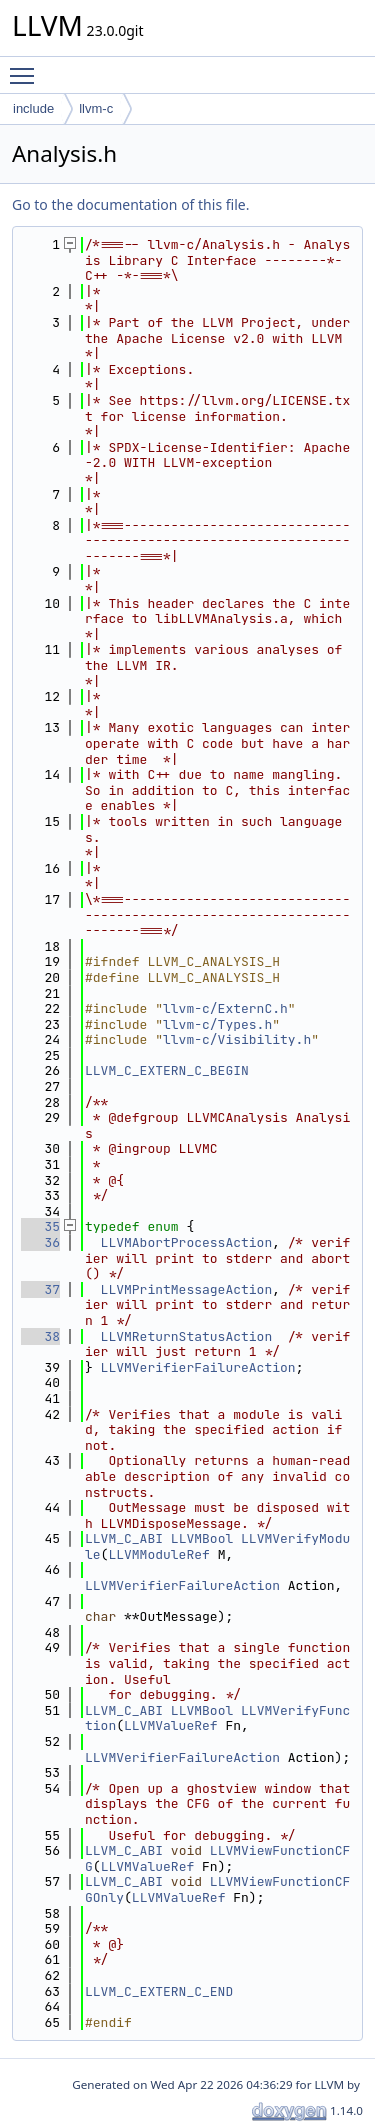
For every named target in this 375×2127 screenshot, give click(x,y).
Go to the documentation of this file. (130, 204)
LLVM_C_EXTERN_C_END (159, 1991)
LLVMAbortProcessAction (187, 1242)
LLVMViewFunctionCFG (217, 1858)
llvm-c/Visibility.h (237, 1039)
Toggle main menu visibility (27, 67)
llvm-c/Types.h (217, 1024)
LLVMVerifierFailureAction (198, 1367)
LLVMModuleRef (158, 1554)
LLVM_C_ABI (124, 1538)
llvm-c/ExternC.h (225, 1008)
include (33, 108)
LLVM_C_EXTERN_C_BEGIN (167, 1070)
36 (40, 1242)
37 (40, 1289)
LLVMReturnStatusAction (187, 1336)
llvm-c (96, 108)
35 (40, 1226)
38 (40, 1336)
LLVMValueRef (171, 1725)
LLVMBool (202, 1538)
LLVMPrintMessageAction (187, 1289)
